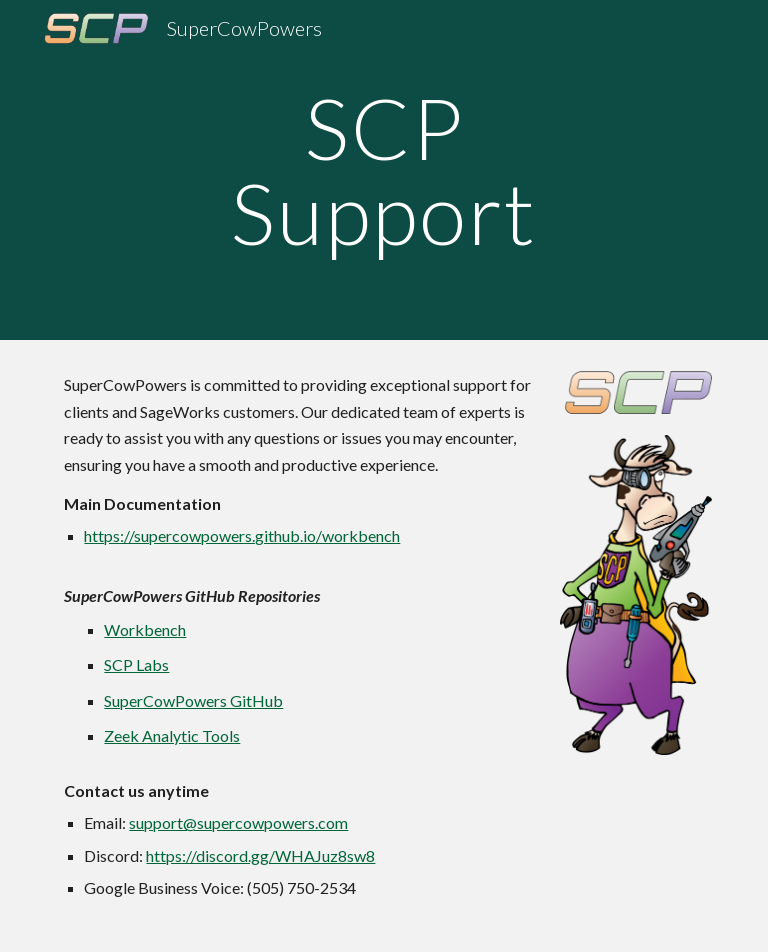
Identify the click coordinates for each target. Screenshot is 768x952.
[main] (383, 170)
